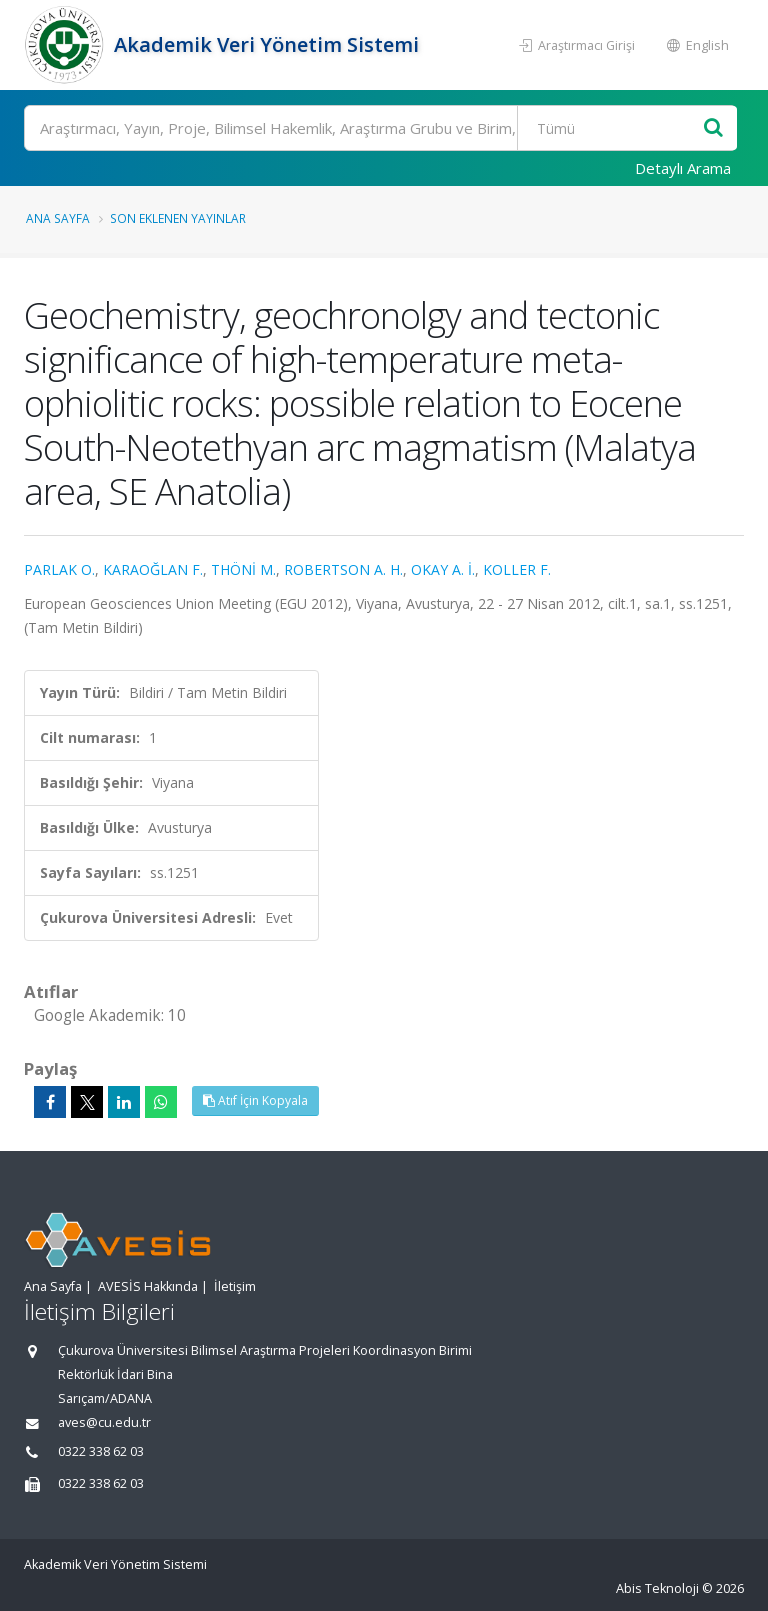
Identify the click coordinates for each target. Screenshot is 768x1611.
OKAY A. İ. (443, 569)
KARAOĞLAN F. (153, 569)
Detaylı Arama (683, 168)
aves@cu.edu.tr (104, 1422)
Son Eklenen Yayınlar (178, 218)
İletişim (235, 1286)
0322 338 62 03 (101, 1451)
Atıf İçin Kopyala (255, 1100)
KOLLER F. (517, 569)
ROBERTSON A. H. (343, 569)
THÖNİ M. (243, 569)
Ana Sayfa (58, 218)
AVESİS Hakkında (148, 1286)
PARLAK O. (59, 569)
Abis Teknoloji (657, 1588)
